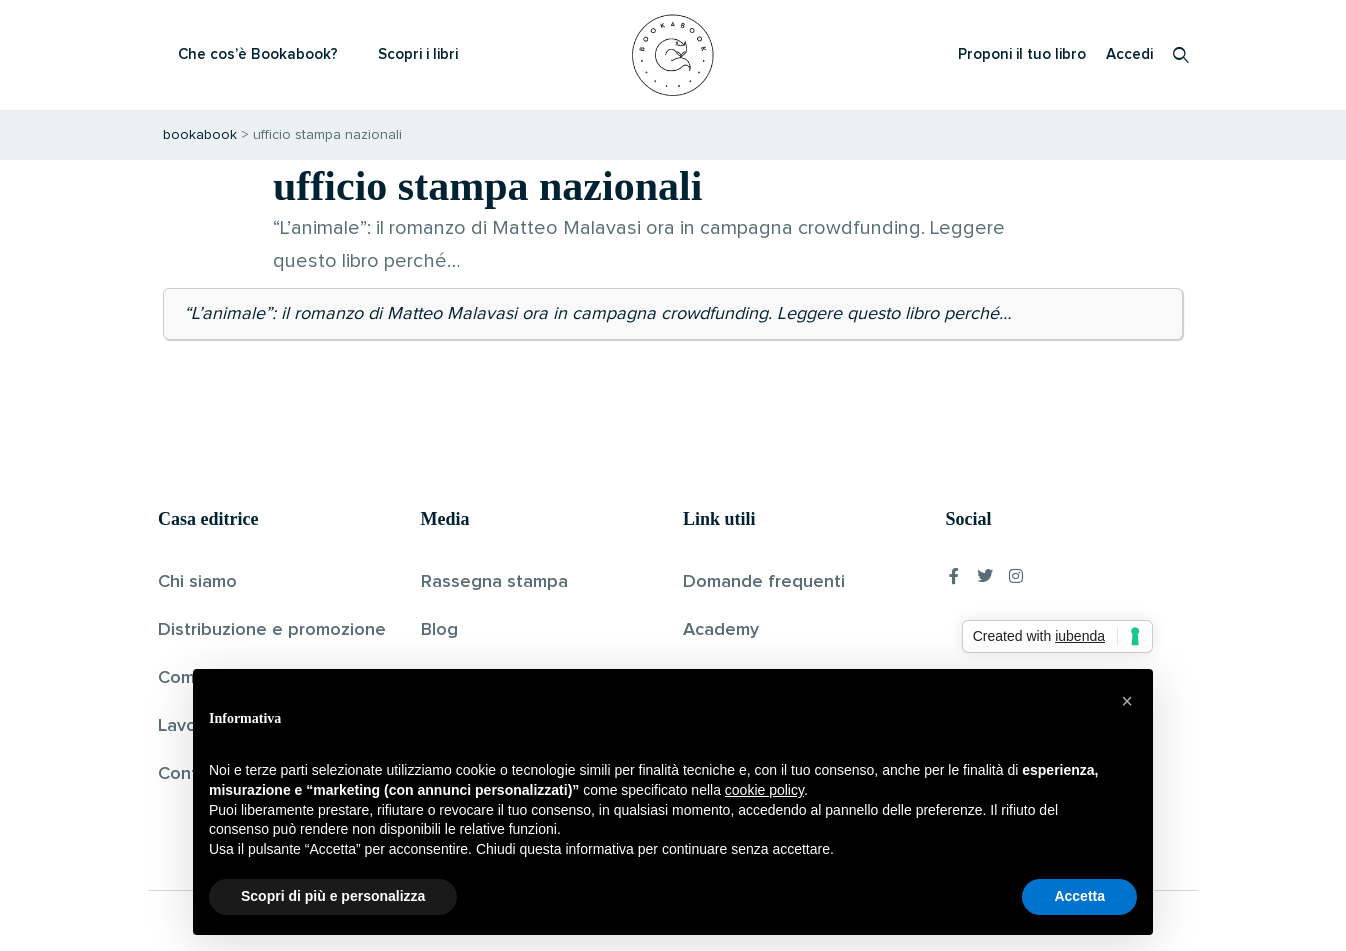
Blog (439, 630)
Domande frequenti (764, 582)
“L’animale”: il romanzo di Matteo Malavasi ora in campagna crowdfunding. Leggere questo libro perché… (597, 314)
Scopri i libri (418, 54)
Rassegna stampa (494, 582)
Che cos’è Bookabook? (258, 54)
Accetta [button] (1079, 896)
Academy (721, 630)
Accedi (1129, 54)
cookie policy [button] (764, 790)
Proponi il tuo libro (1022, 54)
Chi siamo (197, 582)
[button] (1127, 701)
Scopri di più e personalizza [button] (333, 896)
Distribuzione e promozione (272, 630)
